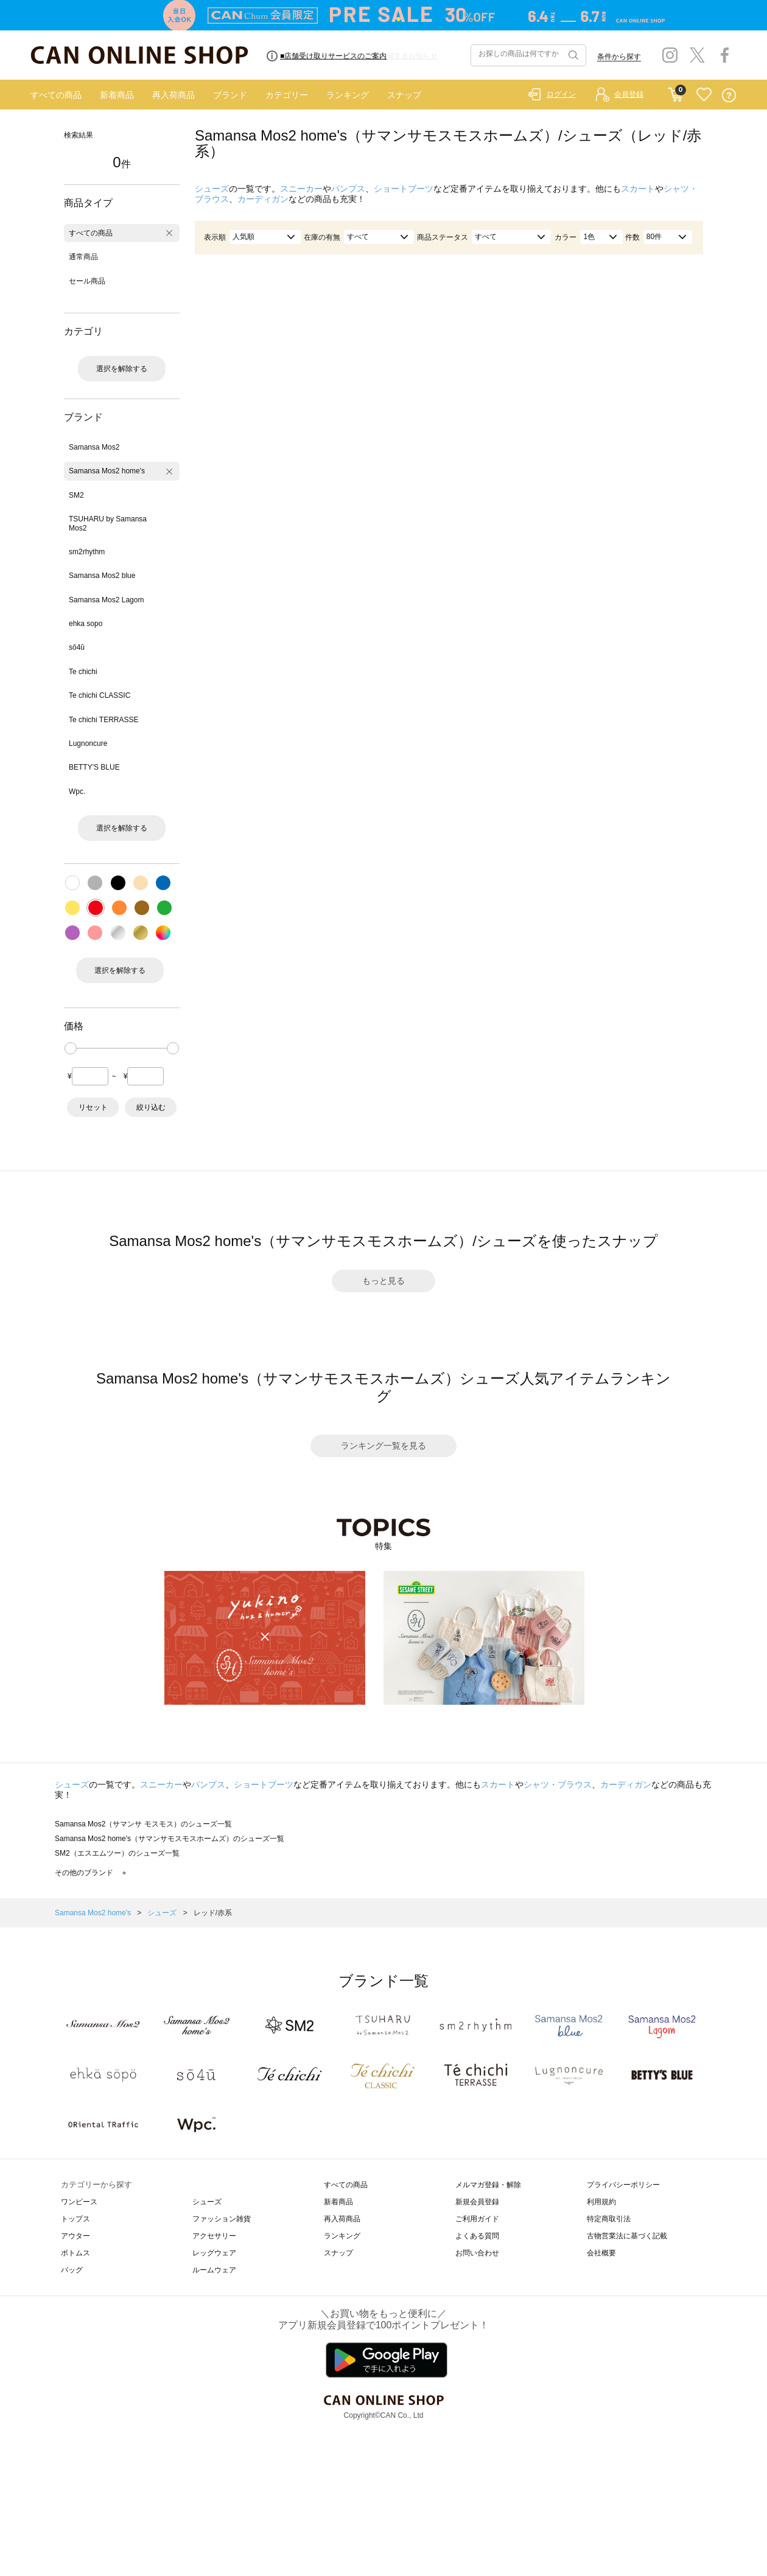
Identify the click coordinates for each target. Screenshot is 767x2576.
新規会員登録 (477, 2202)
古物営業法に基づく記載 (627, 2236)
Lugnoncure (88, 743)
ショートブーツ (403, 188)
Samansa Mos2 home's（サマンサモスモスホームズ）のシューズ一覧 (169, 1838)
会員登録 (628, 94)
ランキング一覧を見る (383, 1445)
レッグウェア (214, 2253)
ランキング (347, 95)
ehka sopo (85, 623)
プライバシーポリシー (623, 2185)
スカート (638, 188)
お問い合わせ (477, 2253)
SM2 (76, 495)
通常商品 (83, 256)
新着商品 (117, 95)
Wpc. (77, 791)
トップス (75, 2219)
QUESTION (729, 95)
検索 (572, 55)
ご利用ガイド (477, 2219)
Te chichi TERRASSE (104, 719)
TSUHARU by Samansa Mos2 (108, 523)
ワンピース (79, 2202)
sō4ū (77, 647)
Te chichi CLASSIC (99, 695)
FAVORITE (704, 95)
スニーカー (301, 188)
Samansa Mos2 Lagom (106, 600)
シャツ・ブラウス (558, 1784)
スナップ (404, 95)
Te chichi (83, 671)
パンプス (348, 188)
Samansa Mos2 (94, 447)
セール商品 (87, 281)
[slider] (71, 1048)
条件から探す (619, 56)
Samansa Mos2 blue (102, 575)
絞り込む (151, 1107)
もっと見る (383, 1281)
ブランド (230, 95)
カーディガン (263, 199)
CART (675, 92)
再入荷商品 (173, 95)
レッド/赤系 (213, 1913)
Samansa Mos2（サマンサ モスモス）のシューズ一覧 (143, 1824)
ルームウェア (214, 2270)
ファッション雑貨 (221, 2219)
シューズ (212, 188)
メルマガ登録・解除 (488, 2185)
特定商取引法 (609, 2219)
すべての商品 (56, 95)
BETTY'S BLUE (94, 767)
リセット (93, 1107)
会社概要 (601, 2253)
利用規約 (601, 2202)
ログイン (561, 94)
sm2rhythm (87, 552)
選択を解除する (121, 368)
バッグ (72, 2270)
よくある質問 (477, 2236)
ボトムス (75, 2253)
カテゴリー (286, 95)
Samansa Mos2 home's (107, 471)
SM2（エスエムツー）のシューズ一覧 (117, 1853)
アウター (75, 2236)
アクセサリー (214, 2236)
